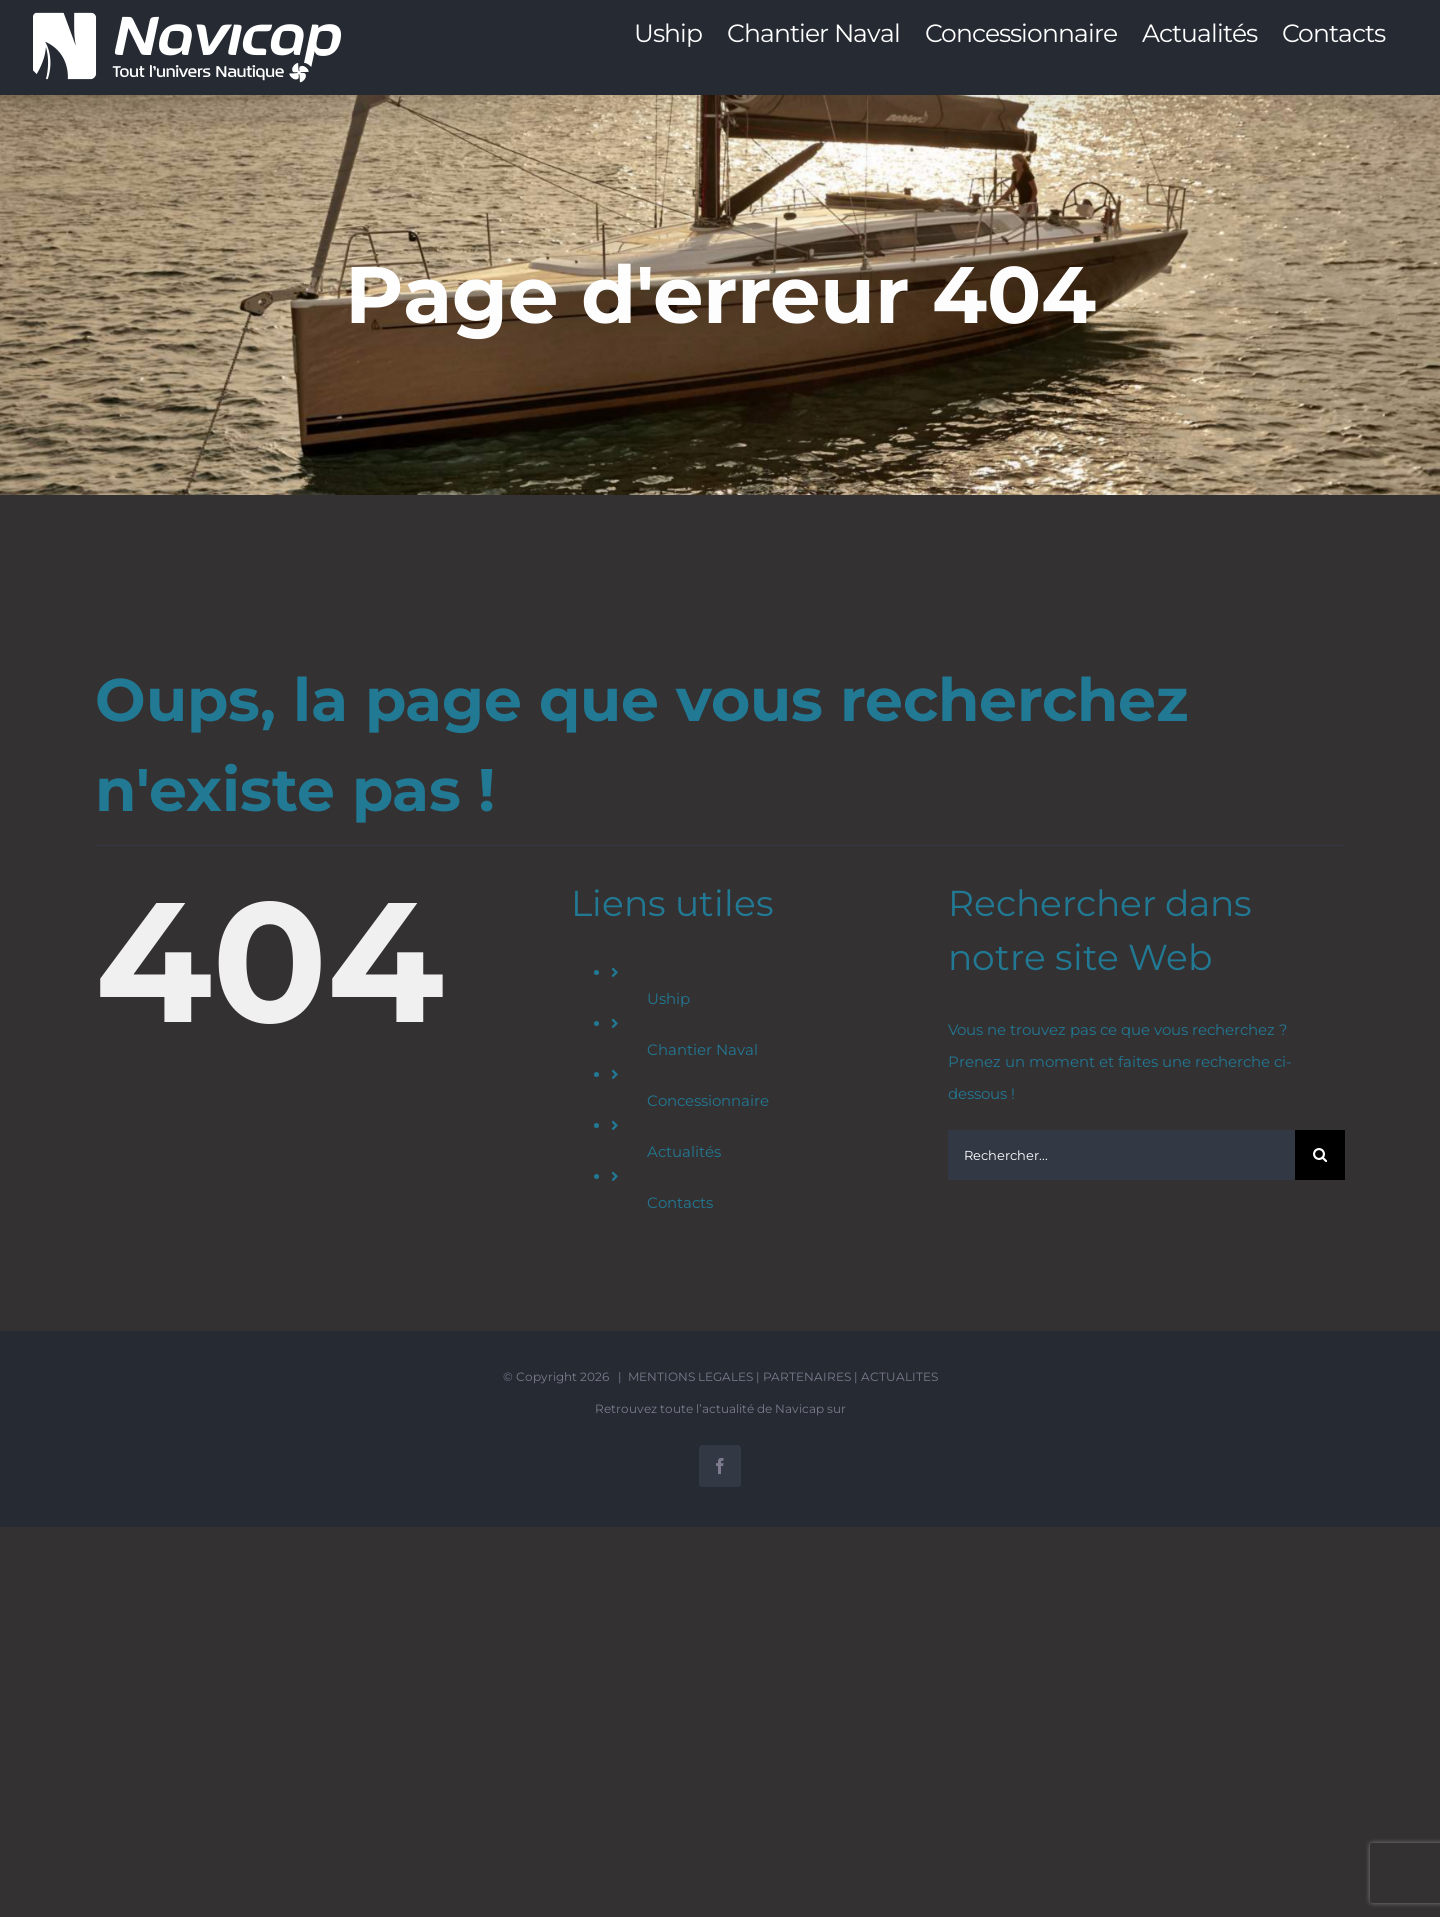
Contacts (680, 1202)
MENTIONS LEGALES (690, 1376)
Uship (668, 998)
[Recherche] (1320, 1155)
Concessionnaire (708, 1100)
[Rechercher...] (1121, 1155)
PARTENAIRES (807, 1376)
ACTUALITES (899, 1376)
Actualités (684, 1151)
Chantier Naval (702, 1049)
